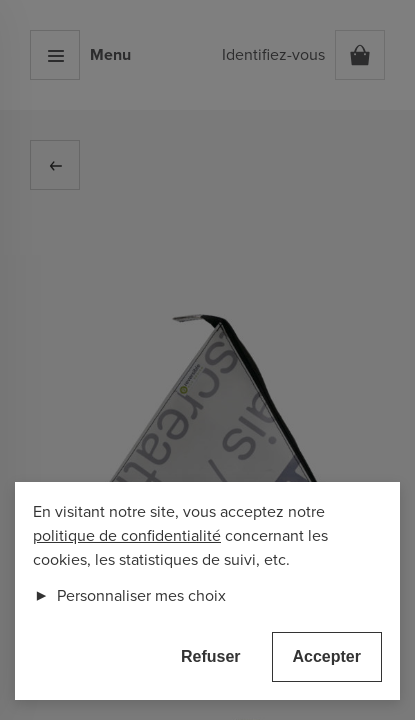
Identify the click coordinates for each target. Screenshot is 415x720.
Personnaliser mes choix (129, 596)
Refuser (211, 656)
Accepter (327, 656)
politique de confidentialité (127, 536)
